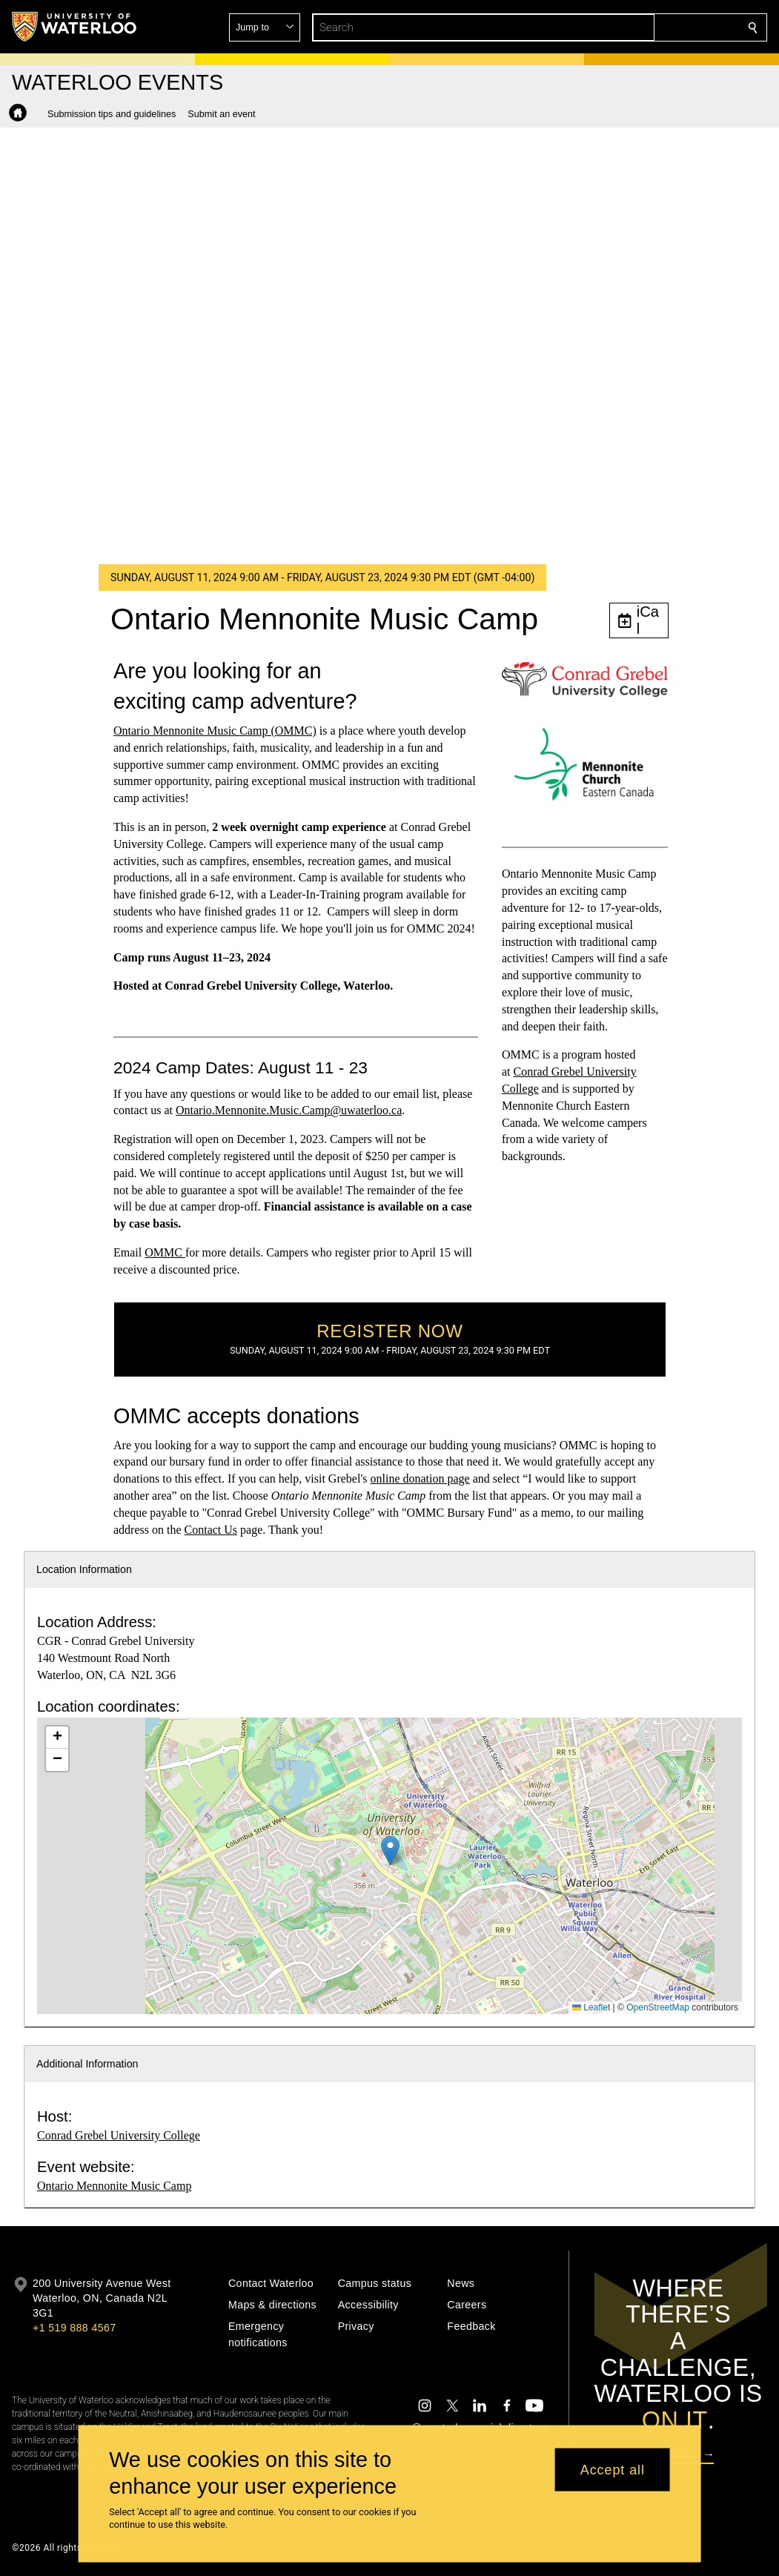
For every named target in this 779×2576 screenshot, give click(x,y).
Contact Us (210, 1529)
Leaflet (591, 2007)
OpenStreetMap (657, 2007)
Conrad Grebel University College (118, 2135)
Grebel (567, 1071)
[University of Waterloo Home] (75, 27)
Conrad (532, 1071)
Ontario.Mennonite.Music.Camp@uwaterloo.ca (288, 1110)
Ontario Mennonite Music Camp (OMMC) (214, 730)
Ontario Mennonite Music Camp (114, 2185)
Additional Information (87, 2064)
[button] (645, 27)
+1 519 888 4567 (74, 2328)
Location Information (84, 1569)
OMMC (165, 1252)
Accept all (612, 2469)
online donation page (419, 1478)
